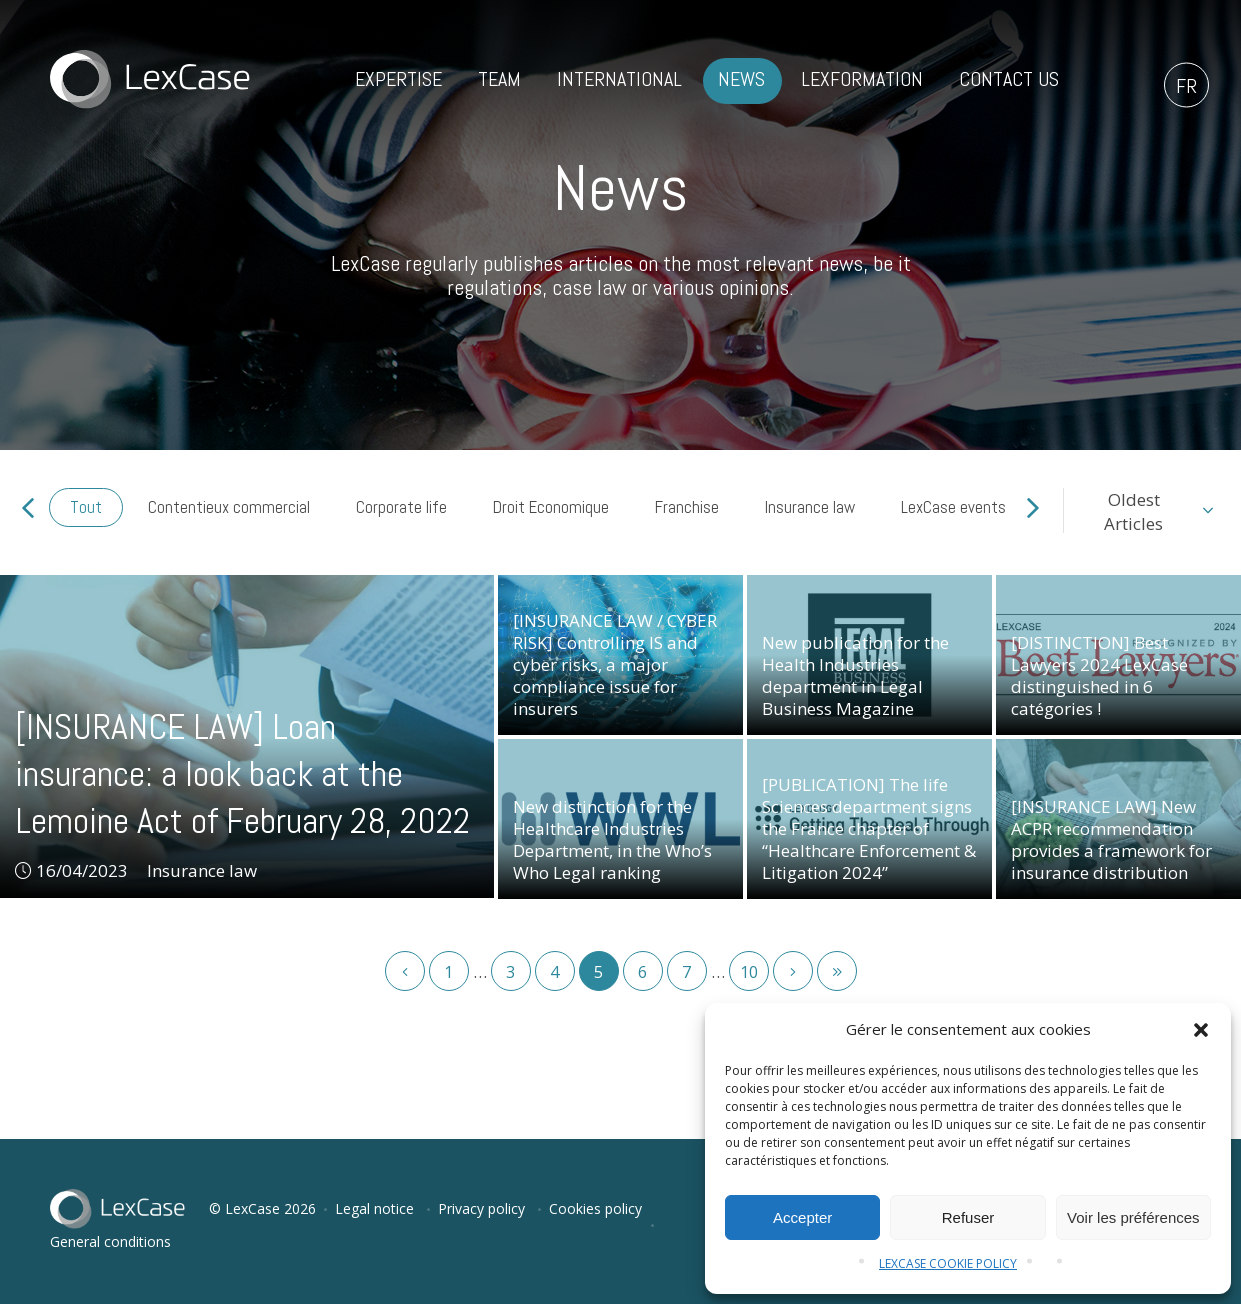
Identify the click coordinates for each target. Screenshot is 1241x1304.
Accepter (802, 1217)
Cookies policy (595, 1208)
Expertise (398, 79)
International (619, 79)
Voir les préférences (1133, 1217)
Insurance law (810, 507)
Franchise (687, 507)
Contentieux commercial (229, 507)
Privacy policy (481, 1208)
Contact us (1009, 79)
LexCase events (953, 507)
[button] (1201, 1030)
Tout (86, 507)
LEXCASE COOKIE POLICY (948, 1263)
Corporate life (401, 507)
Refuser (968, 1217)
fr (1186, 86)
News (741, 79)
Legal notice (374, 1208)
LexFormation (862, 79)
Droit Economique (551, 507)
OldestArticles (1133, 511)
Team (499, 79)
